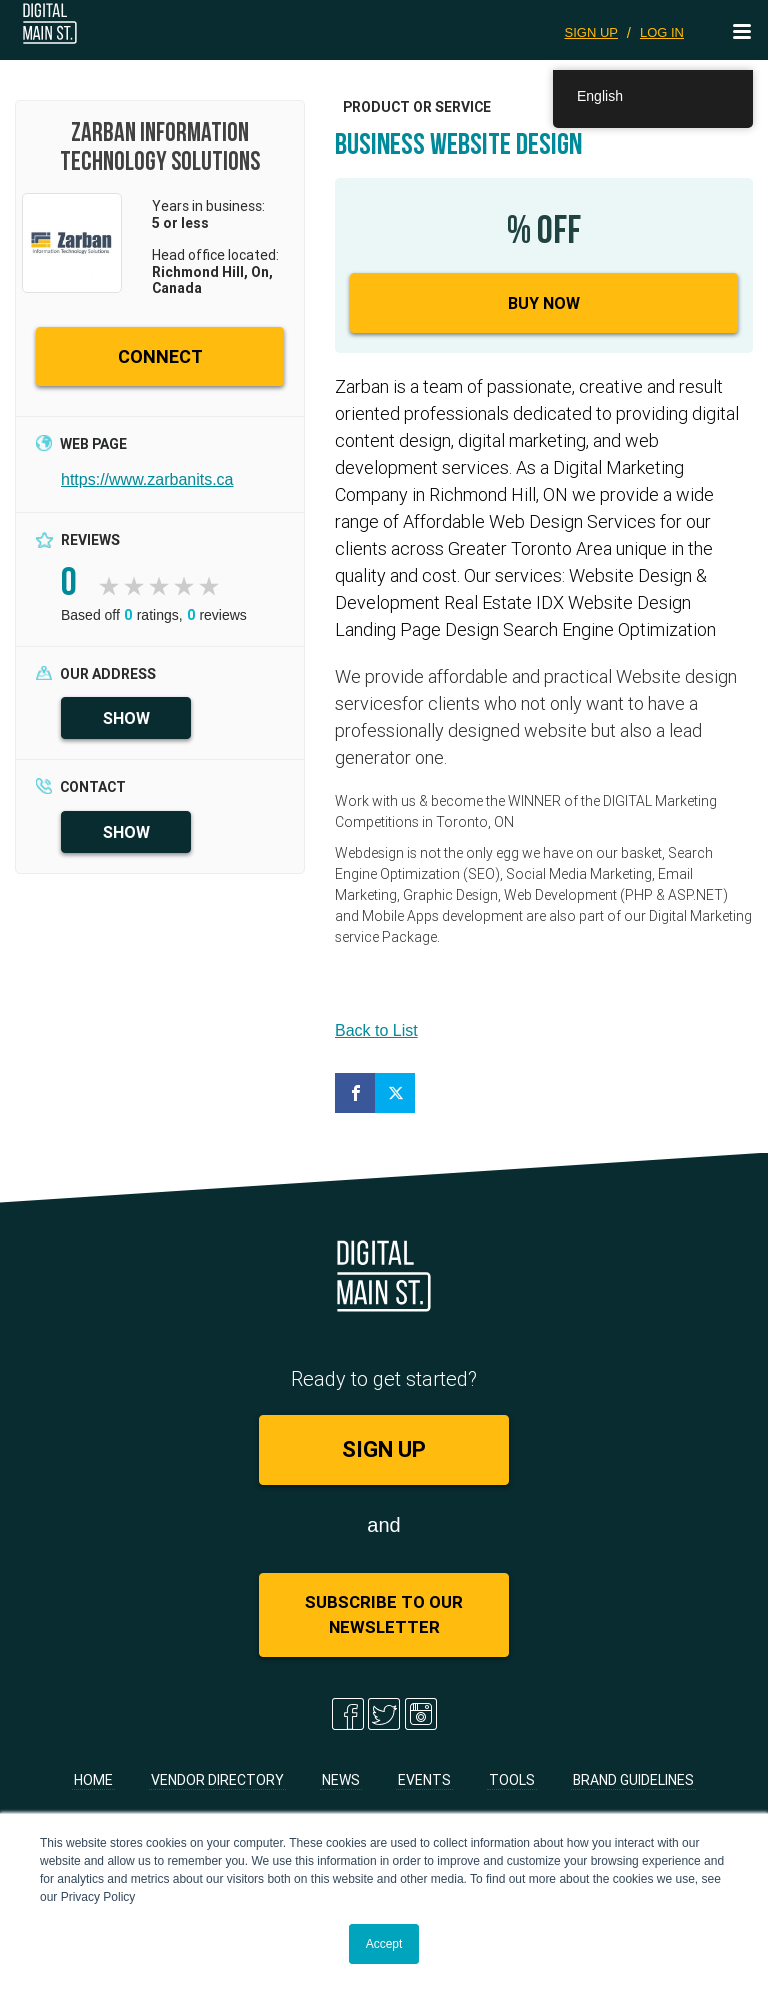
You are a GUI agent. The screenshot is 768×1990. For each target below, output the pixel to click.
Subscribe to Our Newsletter (384, 1614)
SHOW (126, 718)
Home (93, 1780)
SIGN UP (591, 32)
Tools (512, 1780)
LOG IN (662, 32)
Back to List (376, 1030)
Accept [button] (384, 1944)
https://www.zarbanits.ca (147, 479)
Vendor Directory (217, 1780)
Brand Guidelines (633, 1780)
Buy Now (544, 303)
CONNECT (160, 356)
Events (424, 1780)
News (341, 1780)
